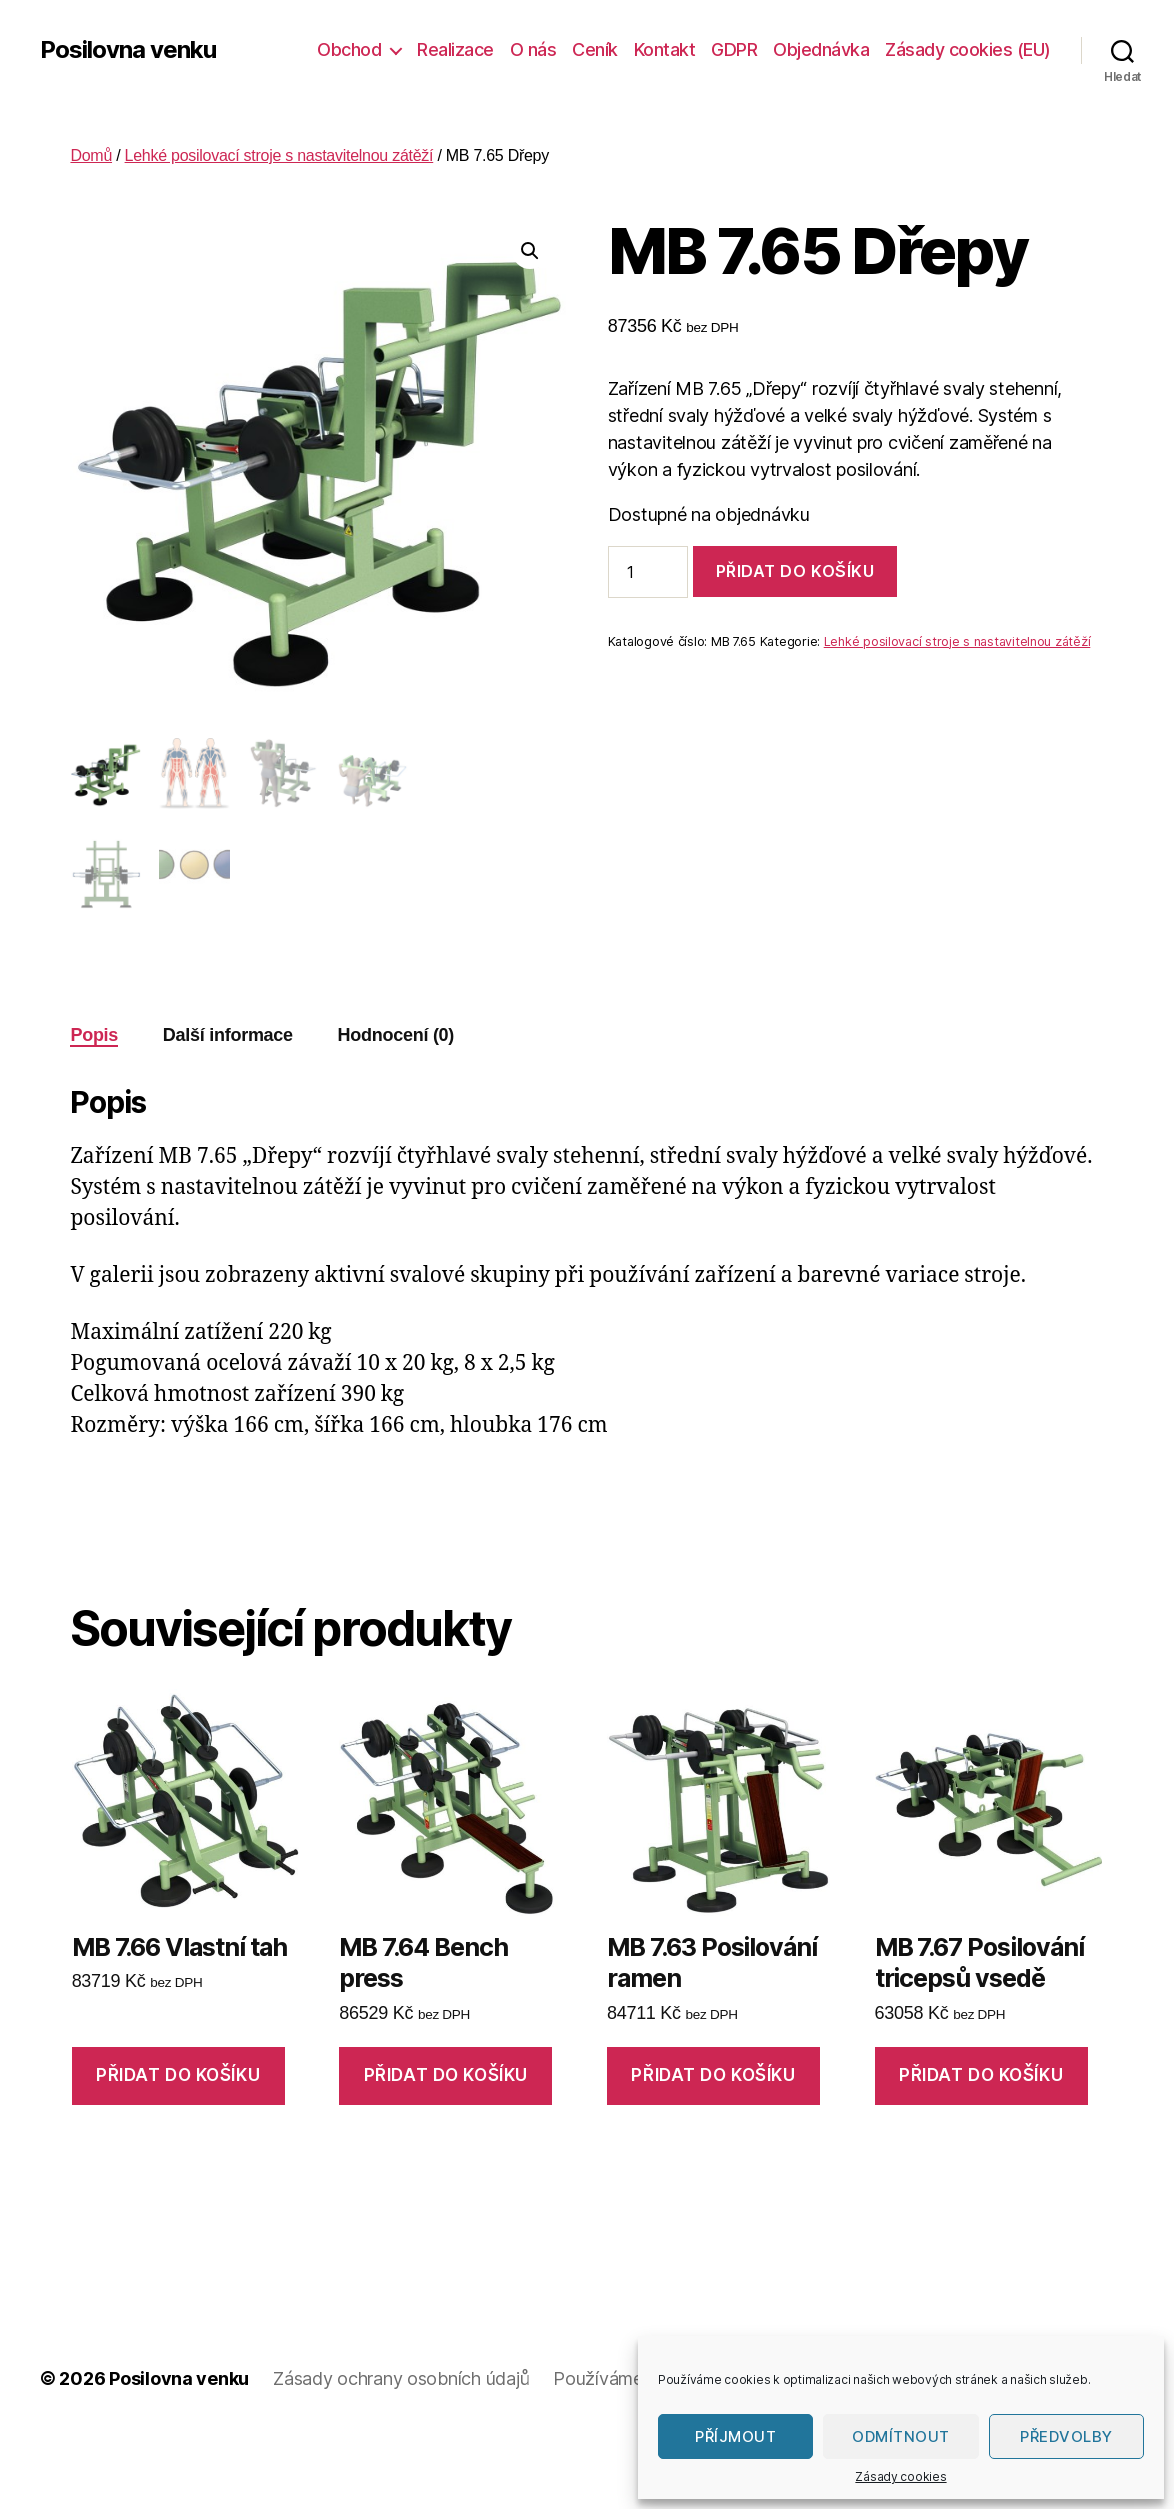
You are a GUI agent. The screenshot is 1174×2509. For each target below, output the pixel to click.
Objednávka (821, 49)
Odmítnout (901, 2436)
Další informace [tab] (228, 1035)
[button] (530, 251)
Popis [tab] (94, 1035)
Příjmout (735, 2436)
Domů (91, 155)
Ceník (595, 49)
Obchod (349, 49)
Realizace (455, 49)
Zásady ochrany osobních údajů (401, 2378)
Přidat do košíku (795, 571)
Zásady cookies (900, 2476)
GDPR (734, 49)
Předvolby (1066, 2436)
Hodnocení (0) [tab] (396, 1035)
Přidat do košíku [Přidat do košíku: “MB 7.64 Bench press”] (446, 2075)
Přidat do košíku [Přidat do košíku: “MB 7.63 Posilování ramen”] (713, 2075)
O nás (533, 49)
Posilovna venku (128, 50)
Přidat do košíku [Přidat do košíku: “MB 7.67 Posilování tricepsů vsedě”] (981, 2075)
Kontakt (665, 49)
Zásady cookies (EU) (968, 49)
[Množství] (648, 572)
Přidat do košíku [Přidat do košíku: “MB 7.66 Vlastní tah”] (178, 2075)
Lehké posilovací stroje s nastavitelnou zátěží (279, 155)
